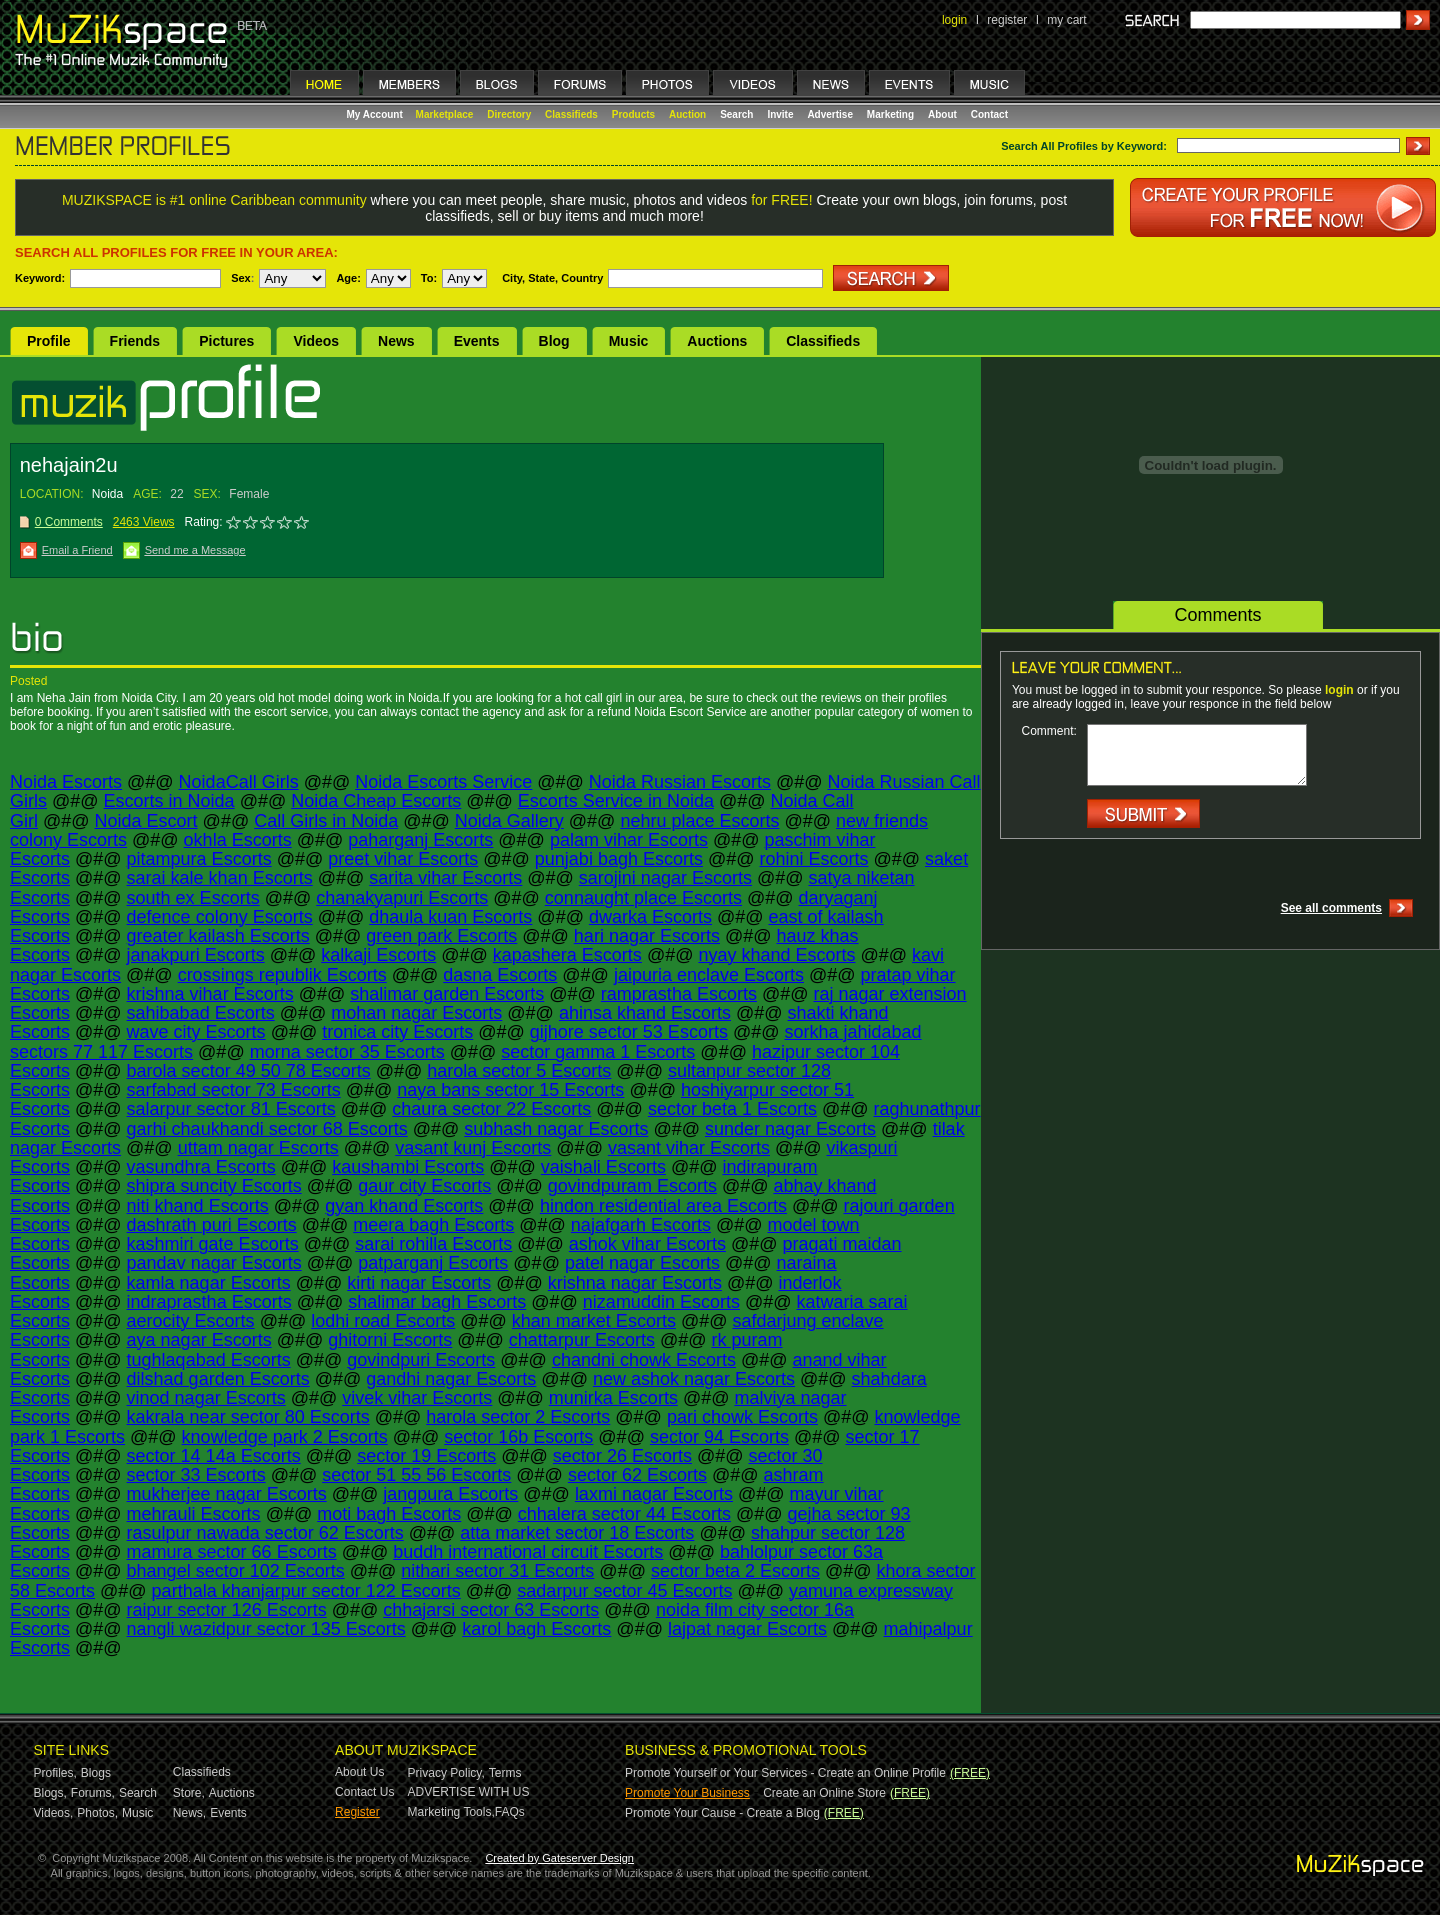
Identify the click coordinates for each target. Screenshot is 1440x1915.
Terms (505, 1773)
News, (189, 1813)
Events (477, 341)
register (1007, 20)
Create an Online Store (824, 1793)
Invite (780, 114)
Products (633, 114)
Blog (554, 341)
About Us (359, 1772)
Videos (316, 341)
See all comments (1331, 908)
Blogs (96, 1773)
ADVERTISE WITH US (469, 1792)
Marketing (890, 114)
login (954, 20)
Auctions (717, 341)
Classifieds (571, 114)
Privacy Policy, (446, 1773)
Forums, (93, 1793)
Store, (189, 1793)
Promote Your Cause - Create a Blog (722, 1813)
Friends (135, 341)
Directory (509, 114)
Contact (989, 114)
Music (629, 341)
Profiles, (55, 1773)
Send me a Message (195, 550)
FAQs (510, 1812)
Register (357, 1812)
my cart (1066, 20)
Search (736, 114)
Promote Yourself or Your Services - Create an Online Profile (785, 1773)
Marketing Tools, (451, 1812)
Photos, (97, 1813)
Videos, (54, 1813)
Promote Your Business (687, 1793)
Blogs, (50, 1793)
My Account (376, 114)
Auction (687, 114)
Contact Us (364, 1792)
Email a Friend (77, 550)
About (942, 114)
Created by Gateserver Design (559, 1858)
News (396, 341)
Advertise (830, 114)
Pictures (226, 341)
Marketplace (445, 114)
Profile (49, 341)
